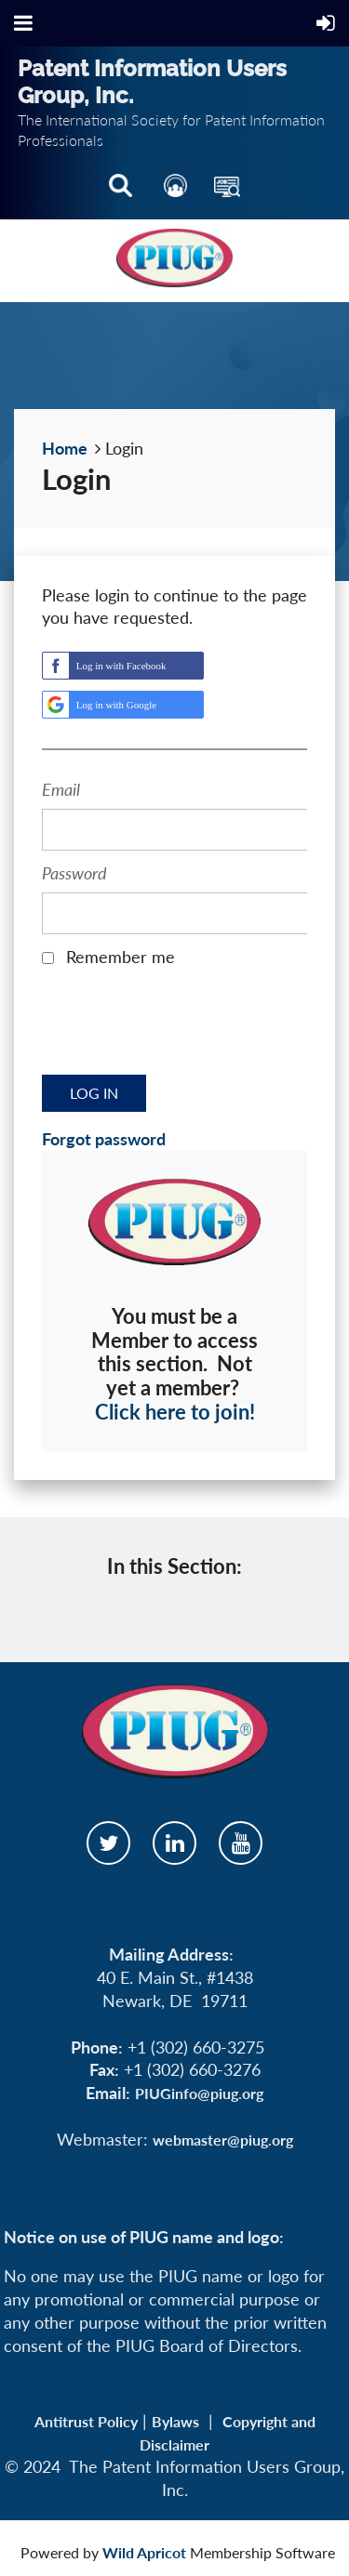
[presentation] (183, 1027)
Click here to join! (175, 1411)
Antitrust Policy (86, 2421)
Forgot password (104, 1139)
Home (64, 448)
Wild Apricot (144, 2552)
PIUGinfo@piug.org (199, 2093)
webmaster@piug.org (223, 2139)
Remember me (120, 956)
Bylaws (175, 2421)
